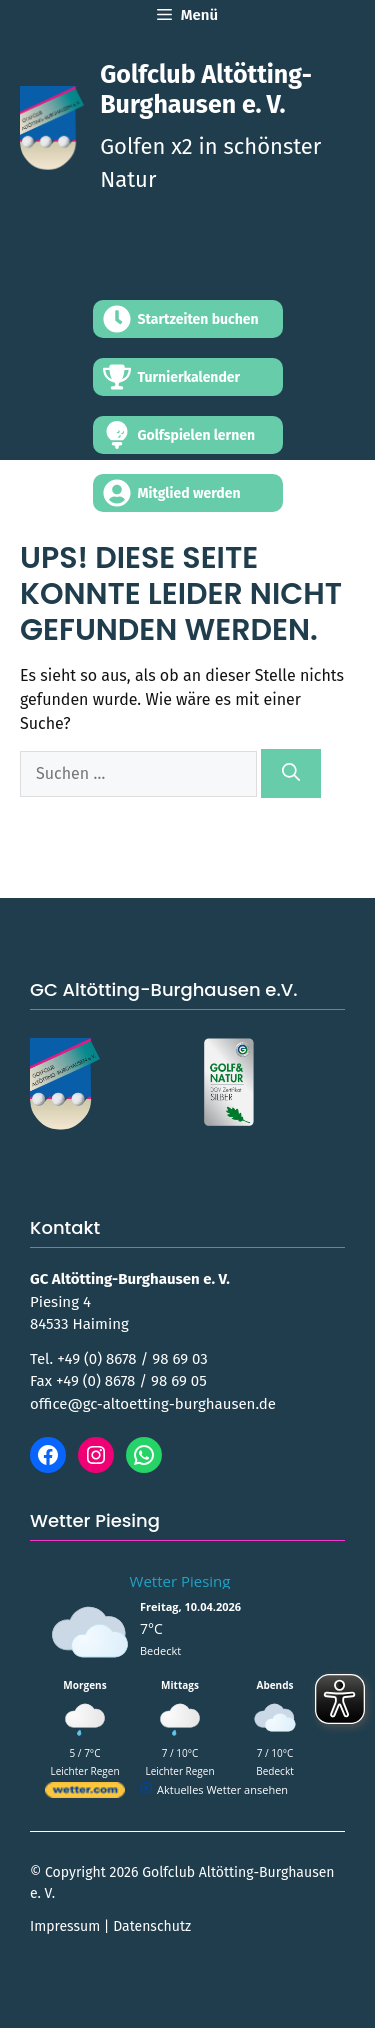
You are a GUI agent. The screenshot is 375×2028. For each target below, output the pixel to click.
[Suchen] (291, 773)
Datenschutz (152, 1926)
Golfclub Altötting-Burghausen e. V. (206, 90)
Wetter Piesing (180, 1581)
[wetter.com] (85, 1793)
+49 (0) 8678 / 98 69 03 (132, 1359)
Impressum (65, 1926)
